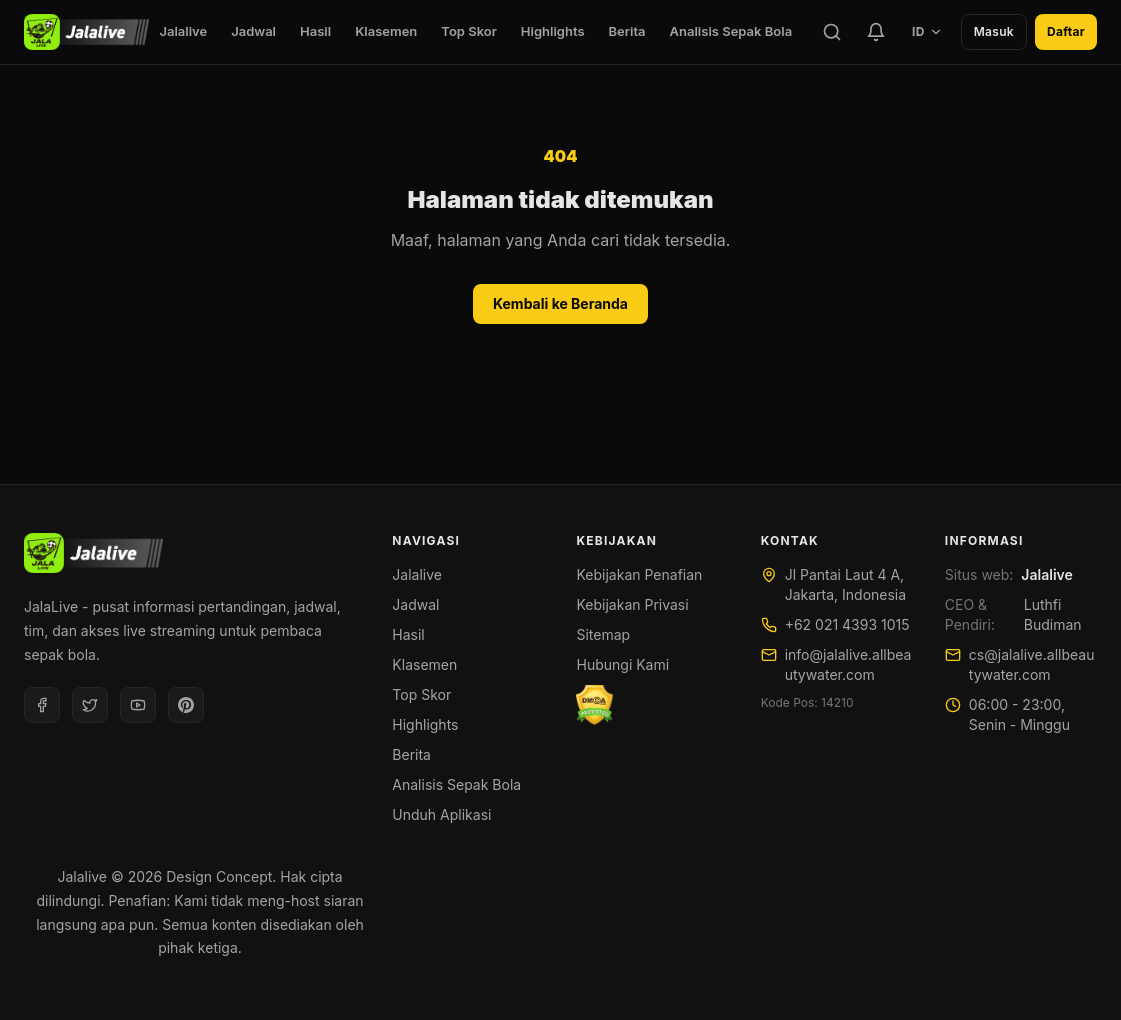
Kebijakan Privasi (632, 604)
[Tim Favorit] (876, 32)
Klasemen (386, 31)
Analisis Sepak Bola (731, 31)
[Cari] (832, 32)
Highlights (553, 31)
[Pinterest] (186, 705)
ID (927, 31)
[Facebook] (42, 705)
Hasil (315, 31)
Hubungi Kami (622, 664)
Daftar (1066, 31)
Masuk (994, 31)
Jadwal (253, 31)
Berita (627, 31)
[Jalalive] (86, 32)
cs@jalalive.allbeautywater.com (1032, 664)
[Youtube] (138, 705)
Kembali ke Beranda (560, 303)
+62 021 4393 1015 (847, 624)
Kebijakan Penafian (639, 574)
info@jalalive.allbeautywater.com (848, 664)
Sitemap (603, 634)
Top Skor (469, 31)
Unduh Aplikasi (441, 814)
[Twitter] (90, 705)
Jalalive (183, 31)
